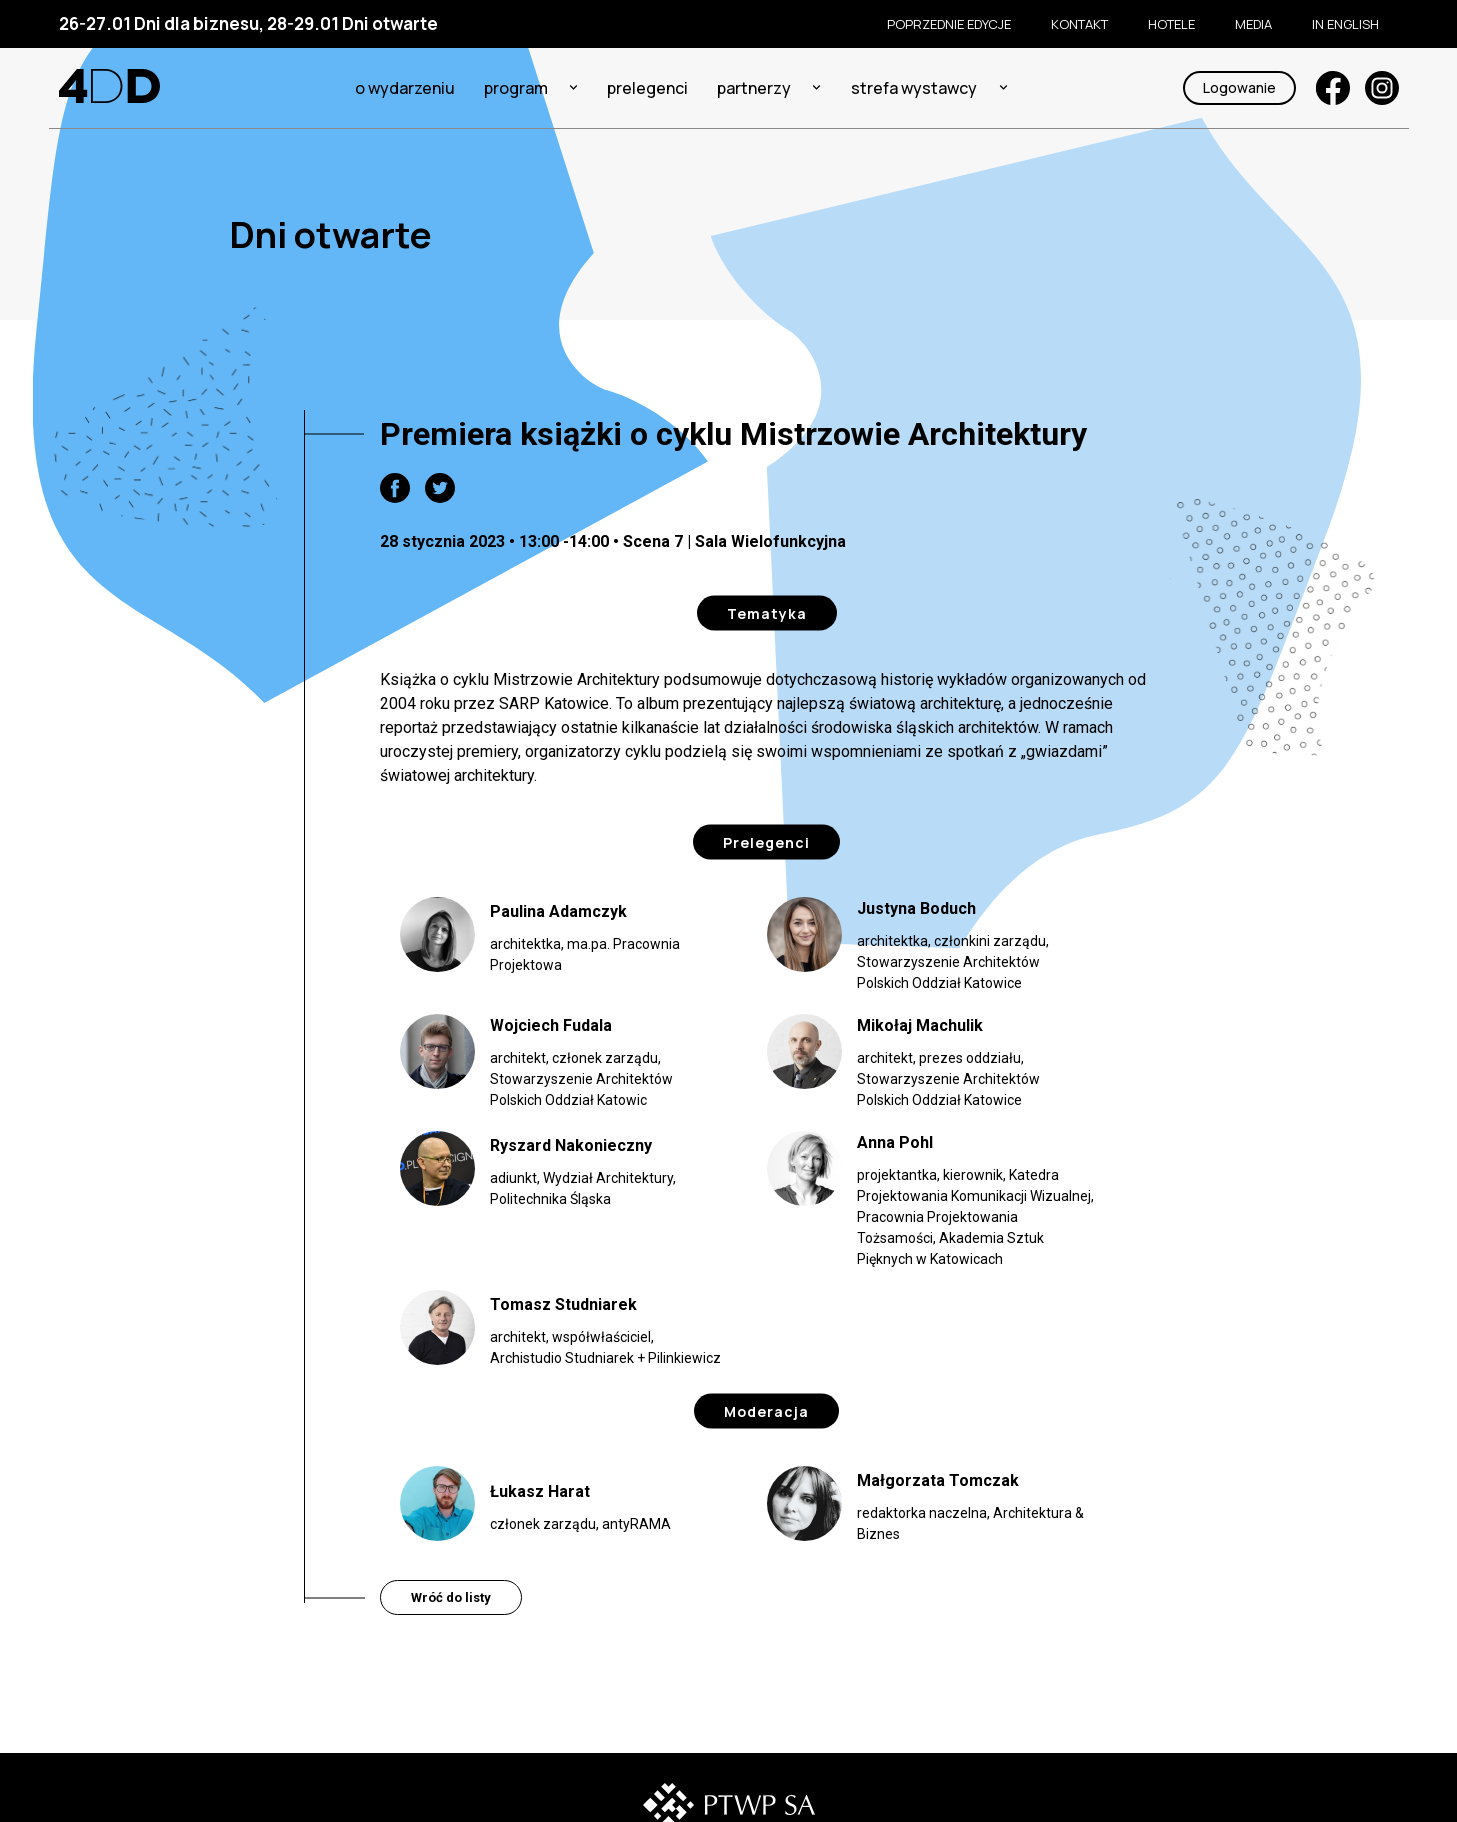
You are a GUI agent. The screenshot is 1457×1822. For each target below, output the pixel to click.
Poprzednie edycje (949, 24)
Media (1253, 24)
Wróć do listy (451, 1597)
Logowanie (1239, 87)
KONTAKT (1079, 24)
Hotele (1171, 24)
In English (1345, 24)
